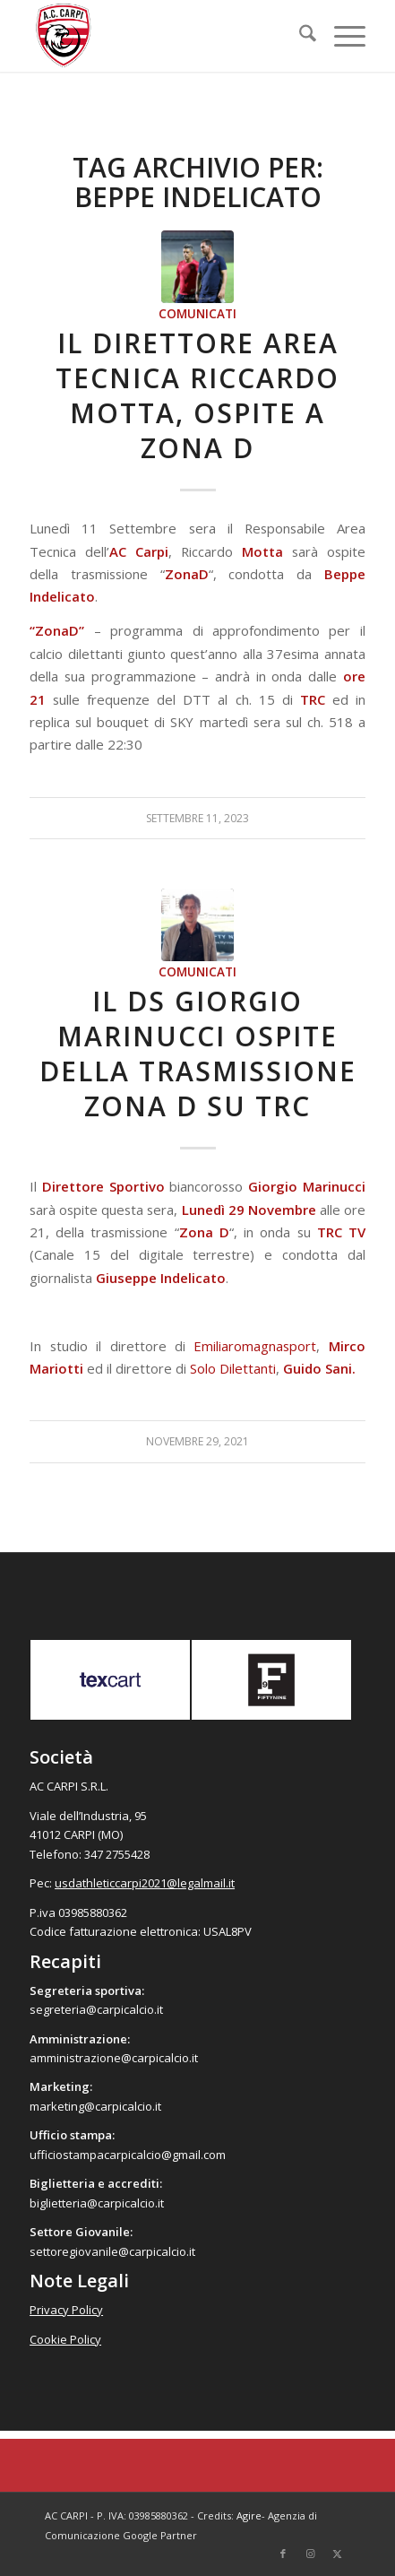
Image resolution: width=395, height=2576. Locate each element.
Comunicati (197, 314)
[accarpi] (164, 36)
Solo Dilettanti (233, 1368)
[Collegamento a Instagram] (309, 2553)
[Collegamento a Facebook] (283, 2553)
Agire (249, 2515)
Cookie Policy (65, 2339)
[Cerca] (298, 36)
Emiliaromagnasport (254, 1346)
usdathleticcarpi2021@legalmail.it (145, 1883)
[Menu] (340, 36)
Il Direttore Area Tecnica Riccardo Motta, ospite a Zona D (197, 395)
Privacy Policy (66, 2310)
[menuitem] (298, 36)
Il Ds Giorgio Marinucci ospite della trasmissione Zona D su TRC (197, 1053)
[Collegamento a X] (336, 2553)
